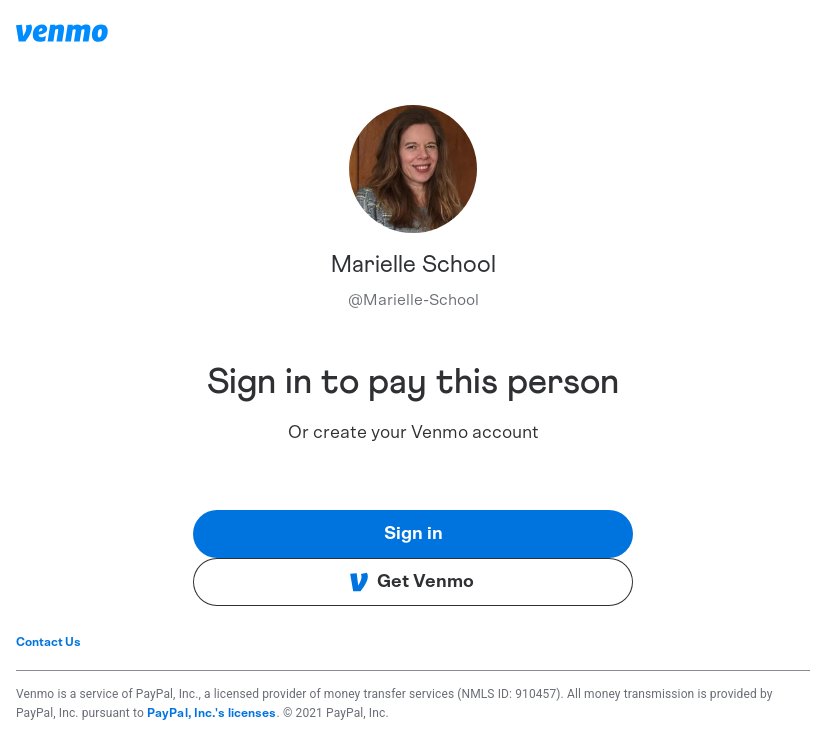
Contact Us (48, 642)
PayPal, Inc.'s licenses (212, 713)
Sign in (413, 534)
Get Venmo (411, 582)
